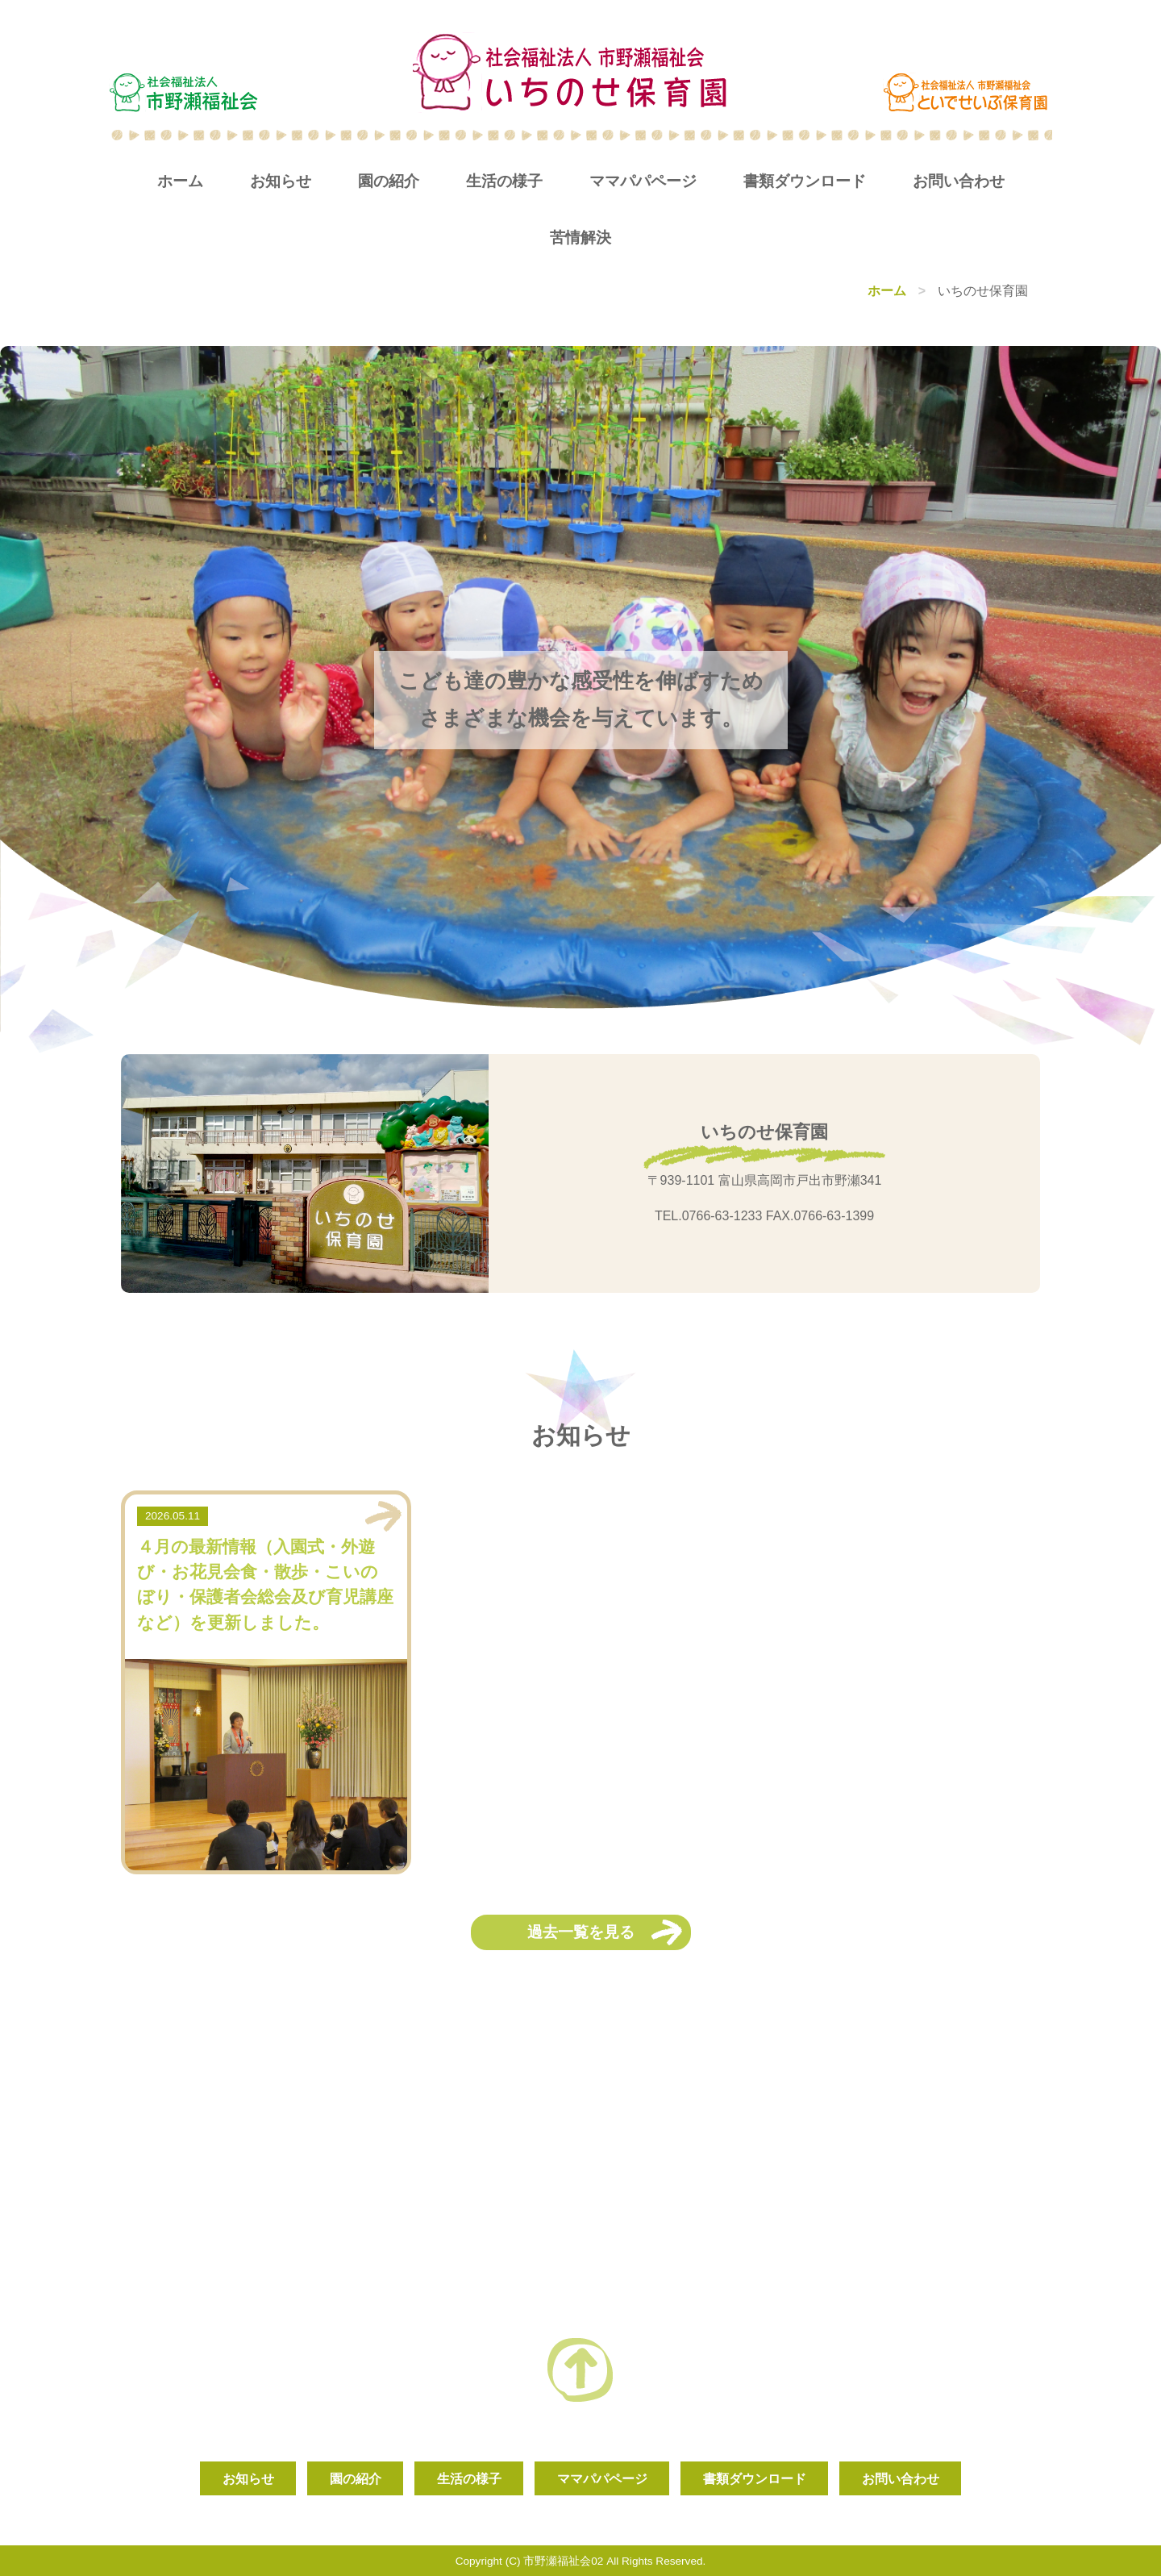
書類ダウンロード (804, 181)
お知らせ (280, 181)
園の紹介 (388, 181)
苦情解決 (580, 237)
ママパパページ (643, 181)
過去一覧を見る (581, 1932)
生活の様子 (504, 181)
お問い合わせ (959, 181)
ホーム (180, 181)
